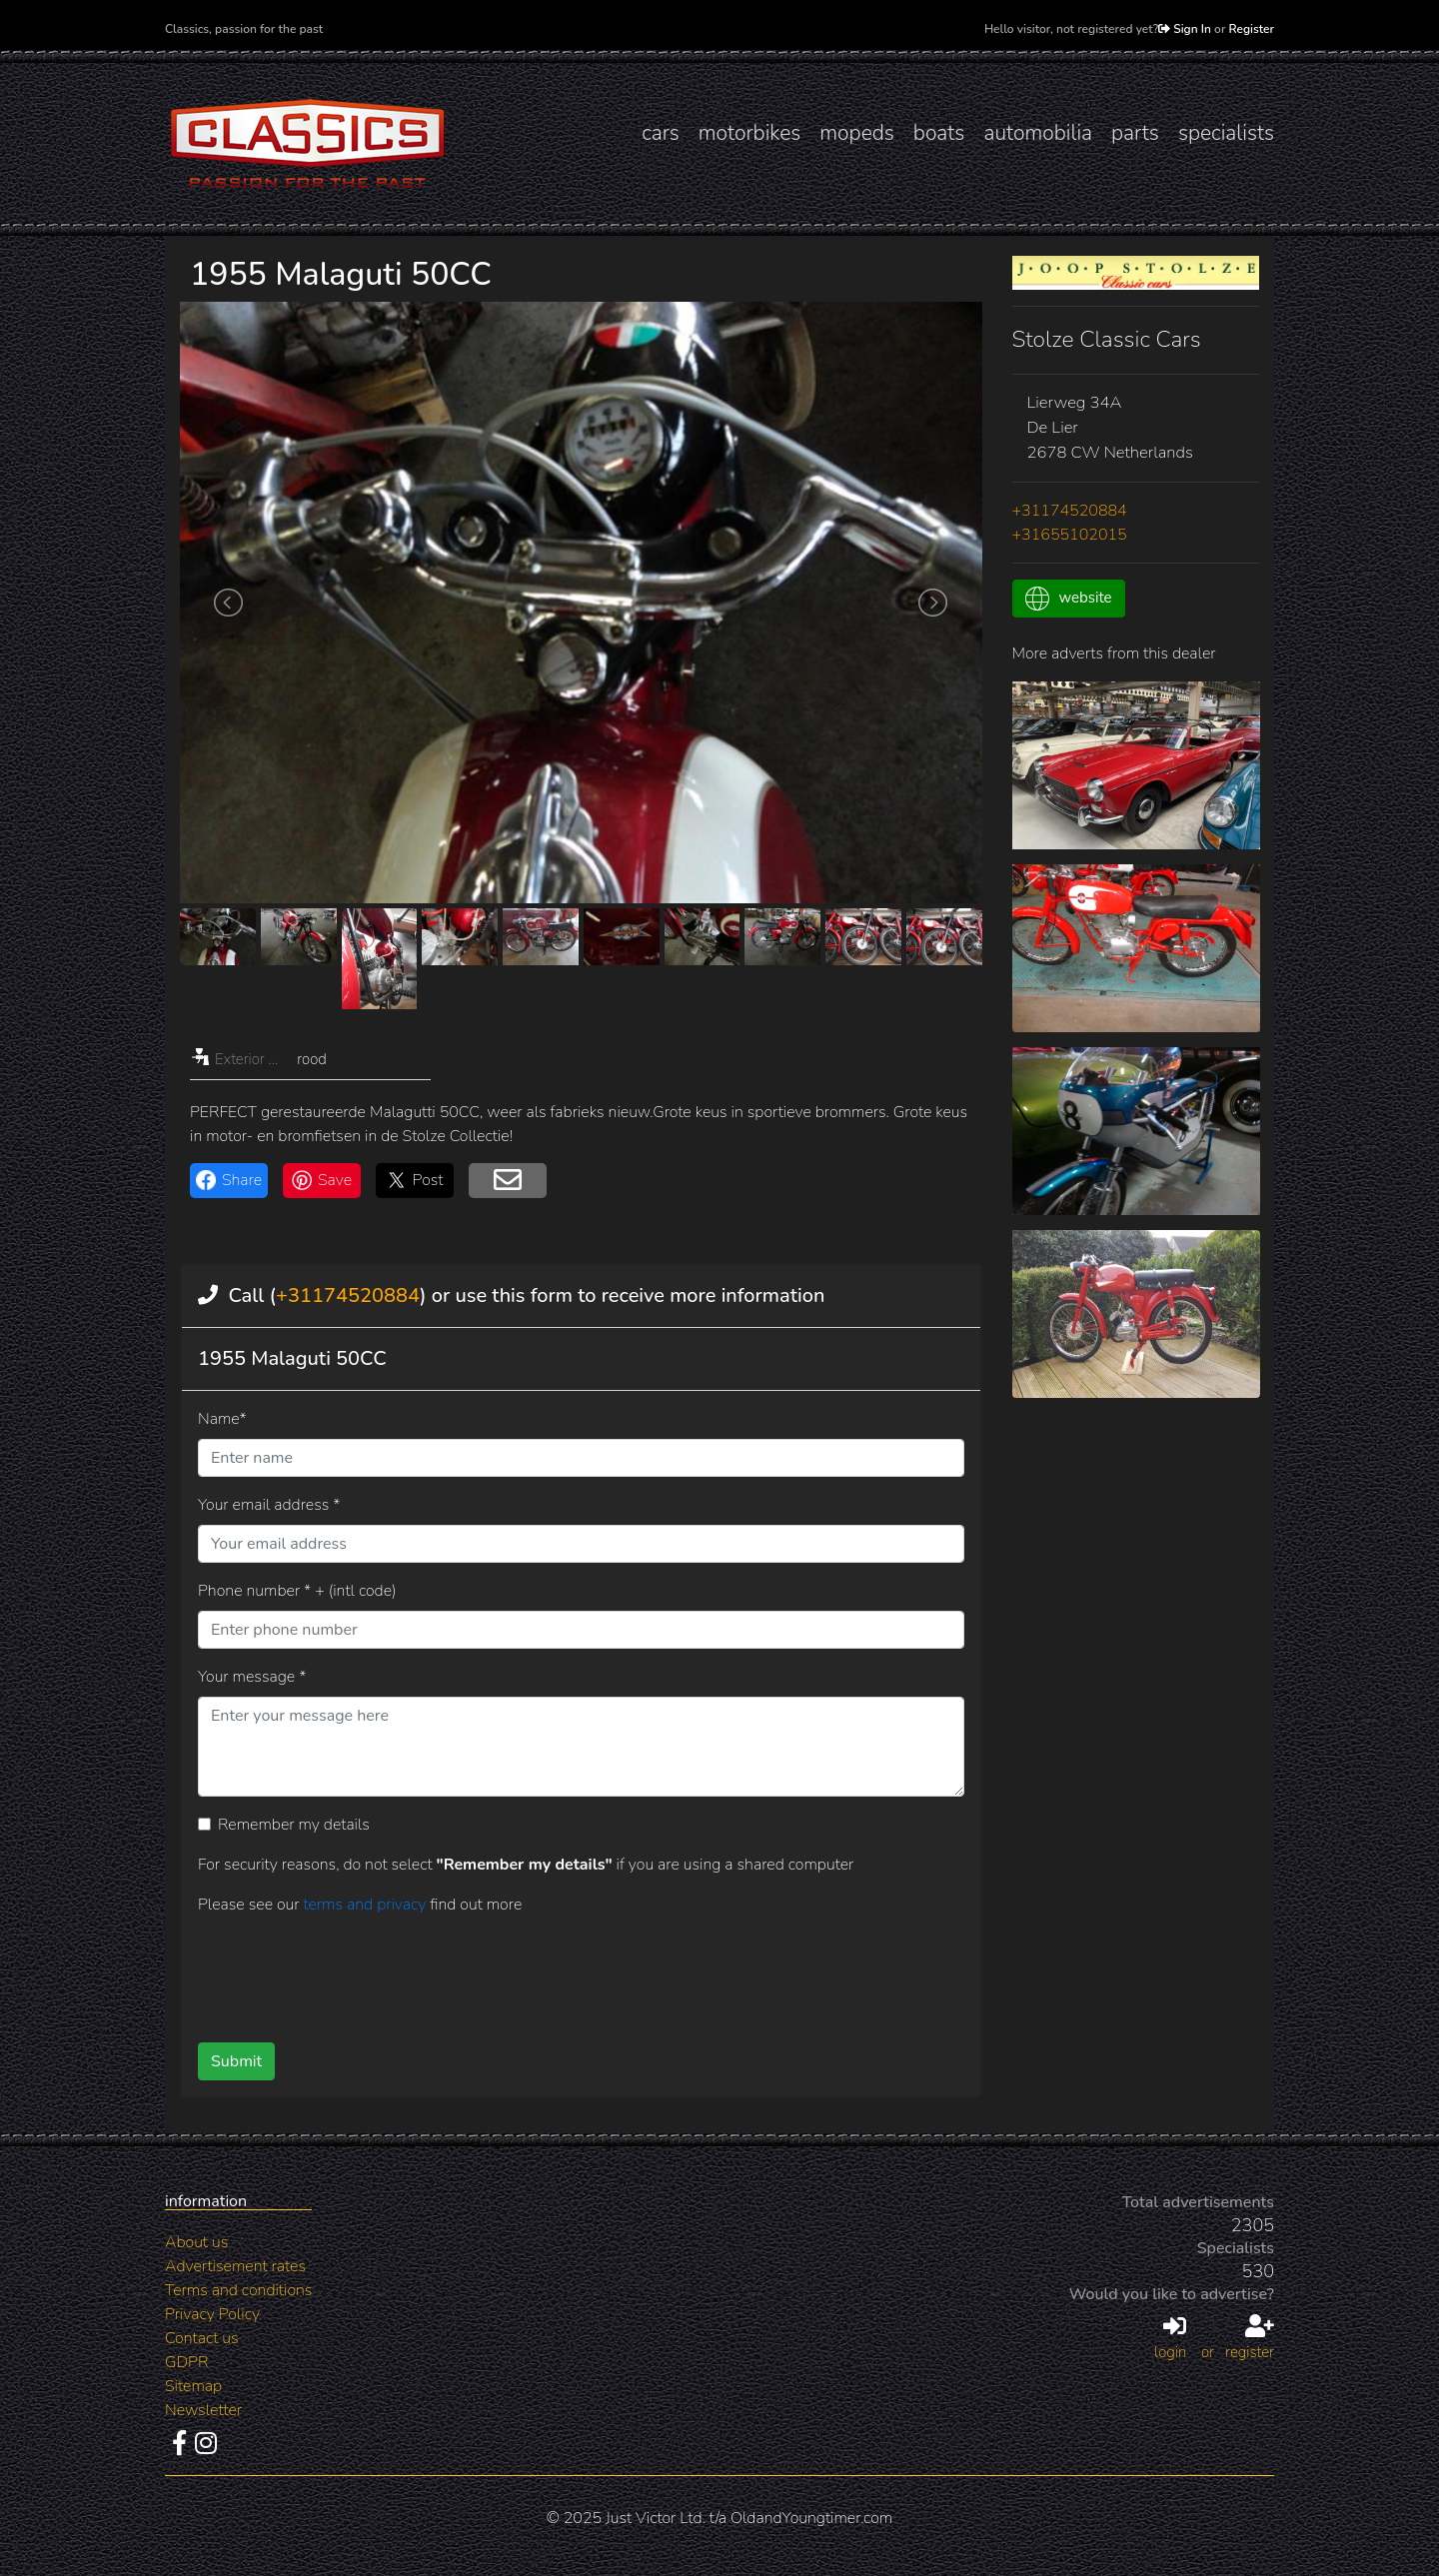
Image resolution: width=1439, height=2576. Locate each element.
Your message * (252, 1677)
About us (196, 2242)
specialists (1226, 133)
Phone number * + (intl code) (297, 1591)
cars (661, 133)
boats (939, 133)
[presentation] (549, 1971)
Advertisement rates (235, 2266)
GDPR (186, 2362)
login (1170, 2338)
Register (1251, 29)
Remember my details (294, 1825)
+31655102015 (1069, 535)
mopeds (856, 133)
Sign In (1184, 29)
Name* (222, 1419)
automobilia (1037, 133)
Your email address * (269, 1505)
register (1249, 2338)
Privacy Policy (212, 2314)
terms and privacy (366, 1905)
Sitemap (193, 2386)
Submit (236, 2061)
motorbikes (749, 133)
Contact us (202, 2338)
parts (1135, 133)
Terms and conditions (238, 2290)
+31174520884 (348, 1295)
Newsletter (203, 2410)
